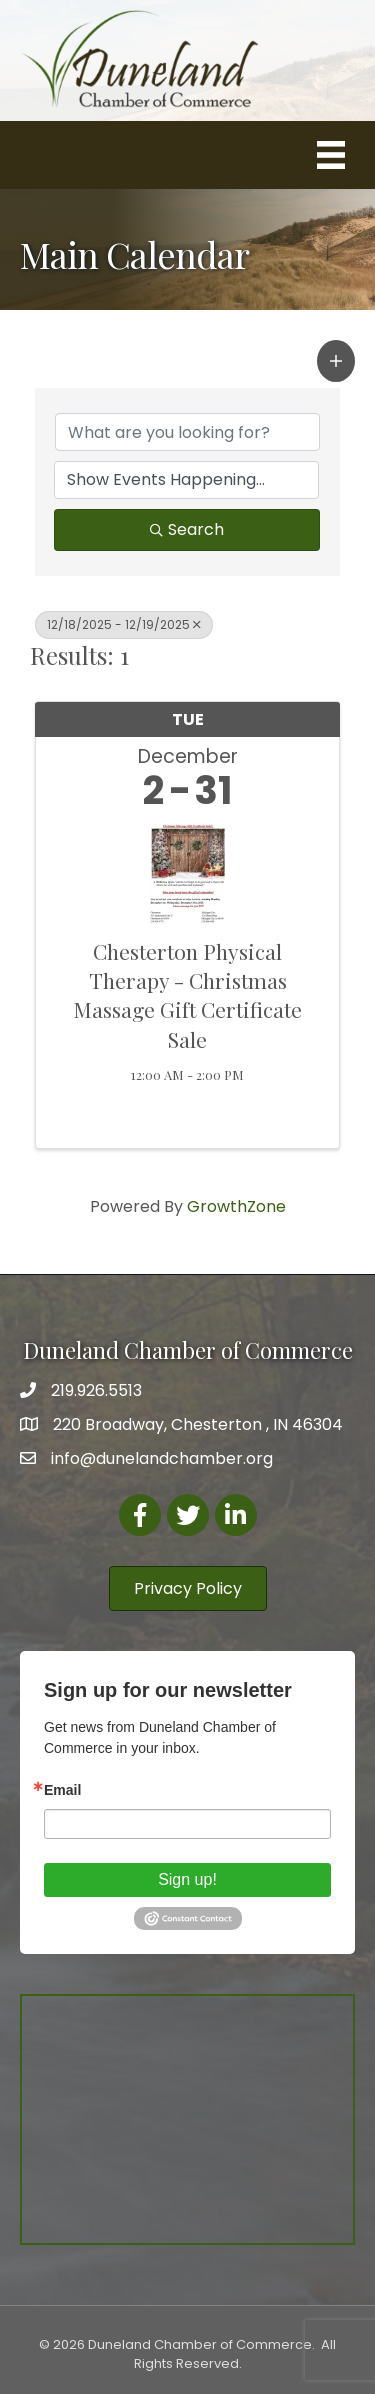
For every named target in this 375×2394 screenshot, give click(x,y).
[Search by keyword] (187, 432)
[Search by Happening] (186, 480)
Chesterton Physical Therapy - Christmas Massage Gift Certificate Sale (187, 995)
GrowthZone (236, 1206)
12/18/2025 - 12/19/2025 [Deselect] (124, 624)
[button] (336, 361)
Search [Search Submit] (187, 529)
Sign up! (187, 1879)
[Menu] (331, 155)
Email (62, 1790)
